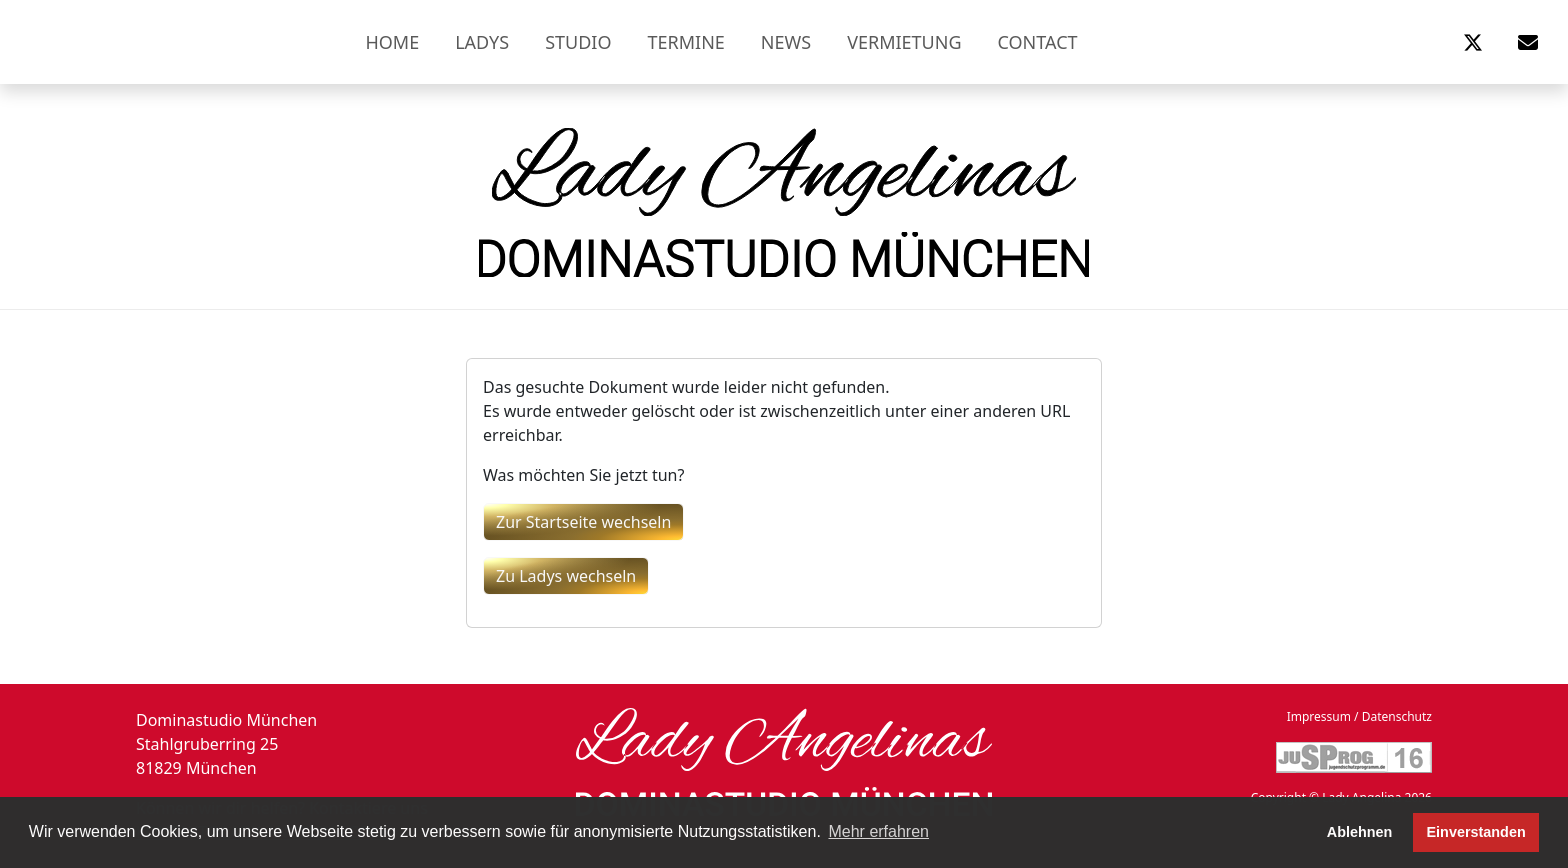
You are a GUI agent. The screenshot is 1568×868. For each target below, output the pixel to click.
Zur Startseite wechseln (583, 522)
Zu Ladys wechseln (566, 576)
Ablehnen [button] (1360, 832)
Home (392, 42)
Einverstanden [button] (1476, 832)
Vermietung (904, 42)
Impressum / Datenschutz (1359, 716)
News (786, 42)
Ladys (482, 42)
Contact (1038, 42)
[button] (1473, 42)
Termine (686, 42)
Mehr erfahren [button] (878, 831)
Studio (578, 42)
